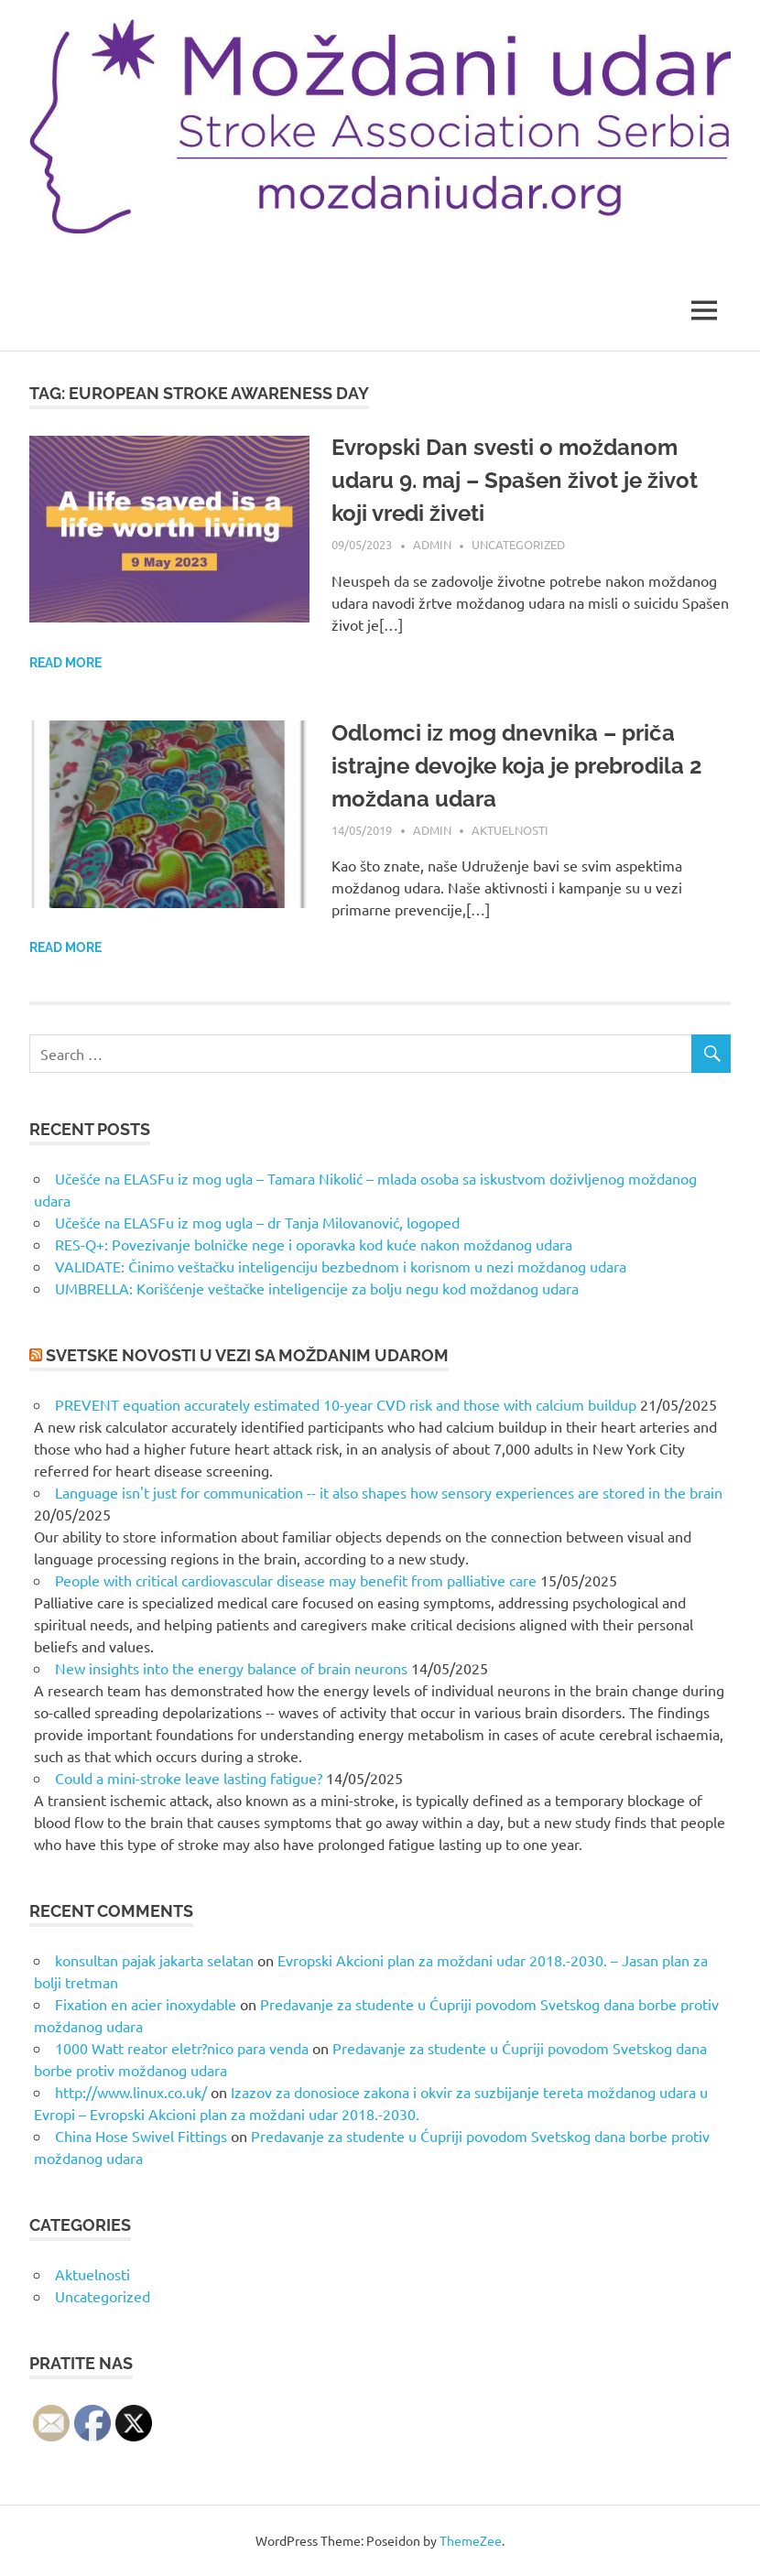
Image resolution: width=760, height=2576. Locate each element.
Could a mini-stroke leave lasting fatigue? (188, 1778)
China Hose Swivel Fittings (141, 2136)
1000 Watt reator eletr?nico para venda (182, 2048)
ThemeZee (471, 2540)
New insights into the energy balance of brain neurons (231, 1668)
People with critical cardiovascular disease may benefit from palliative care (296, 1580)
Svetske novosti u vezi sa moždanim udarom (247, 1355)
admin (432, 544)
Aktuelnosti (510, 830)
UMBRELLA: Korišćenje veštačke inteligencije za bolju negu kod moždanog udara (317, 1288)
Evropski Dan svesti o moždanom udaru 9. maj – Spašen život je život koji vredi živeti (514, 480)
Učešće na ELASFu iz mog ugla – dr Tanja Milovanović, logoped (257, 1222)
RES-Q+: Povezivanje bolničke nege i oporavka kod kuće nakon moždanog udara (313, 1244)
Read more (65, 662)
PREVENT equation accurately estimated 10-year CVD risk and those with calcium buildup (345, 1404)
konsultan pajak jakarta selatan (154, 1960)
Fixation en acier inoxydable (145, 2004)
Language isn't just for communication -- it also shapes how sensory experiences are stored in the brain (388, 1492)
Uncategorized (518, 544)
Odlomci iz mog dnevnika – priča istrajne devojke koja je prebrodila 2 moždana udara (516, 766)
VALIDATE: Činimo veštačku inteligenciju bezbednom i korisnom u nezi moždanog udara (340, 1266)
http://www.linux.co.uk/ (131, 2092)
